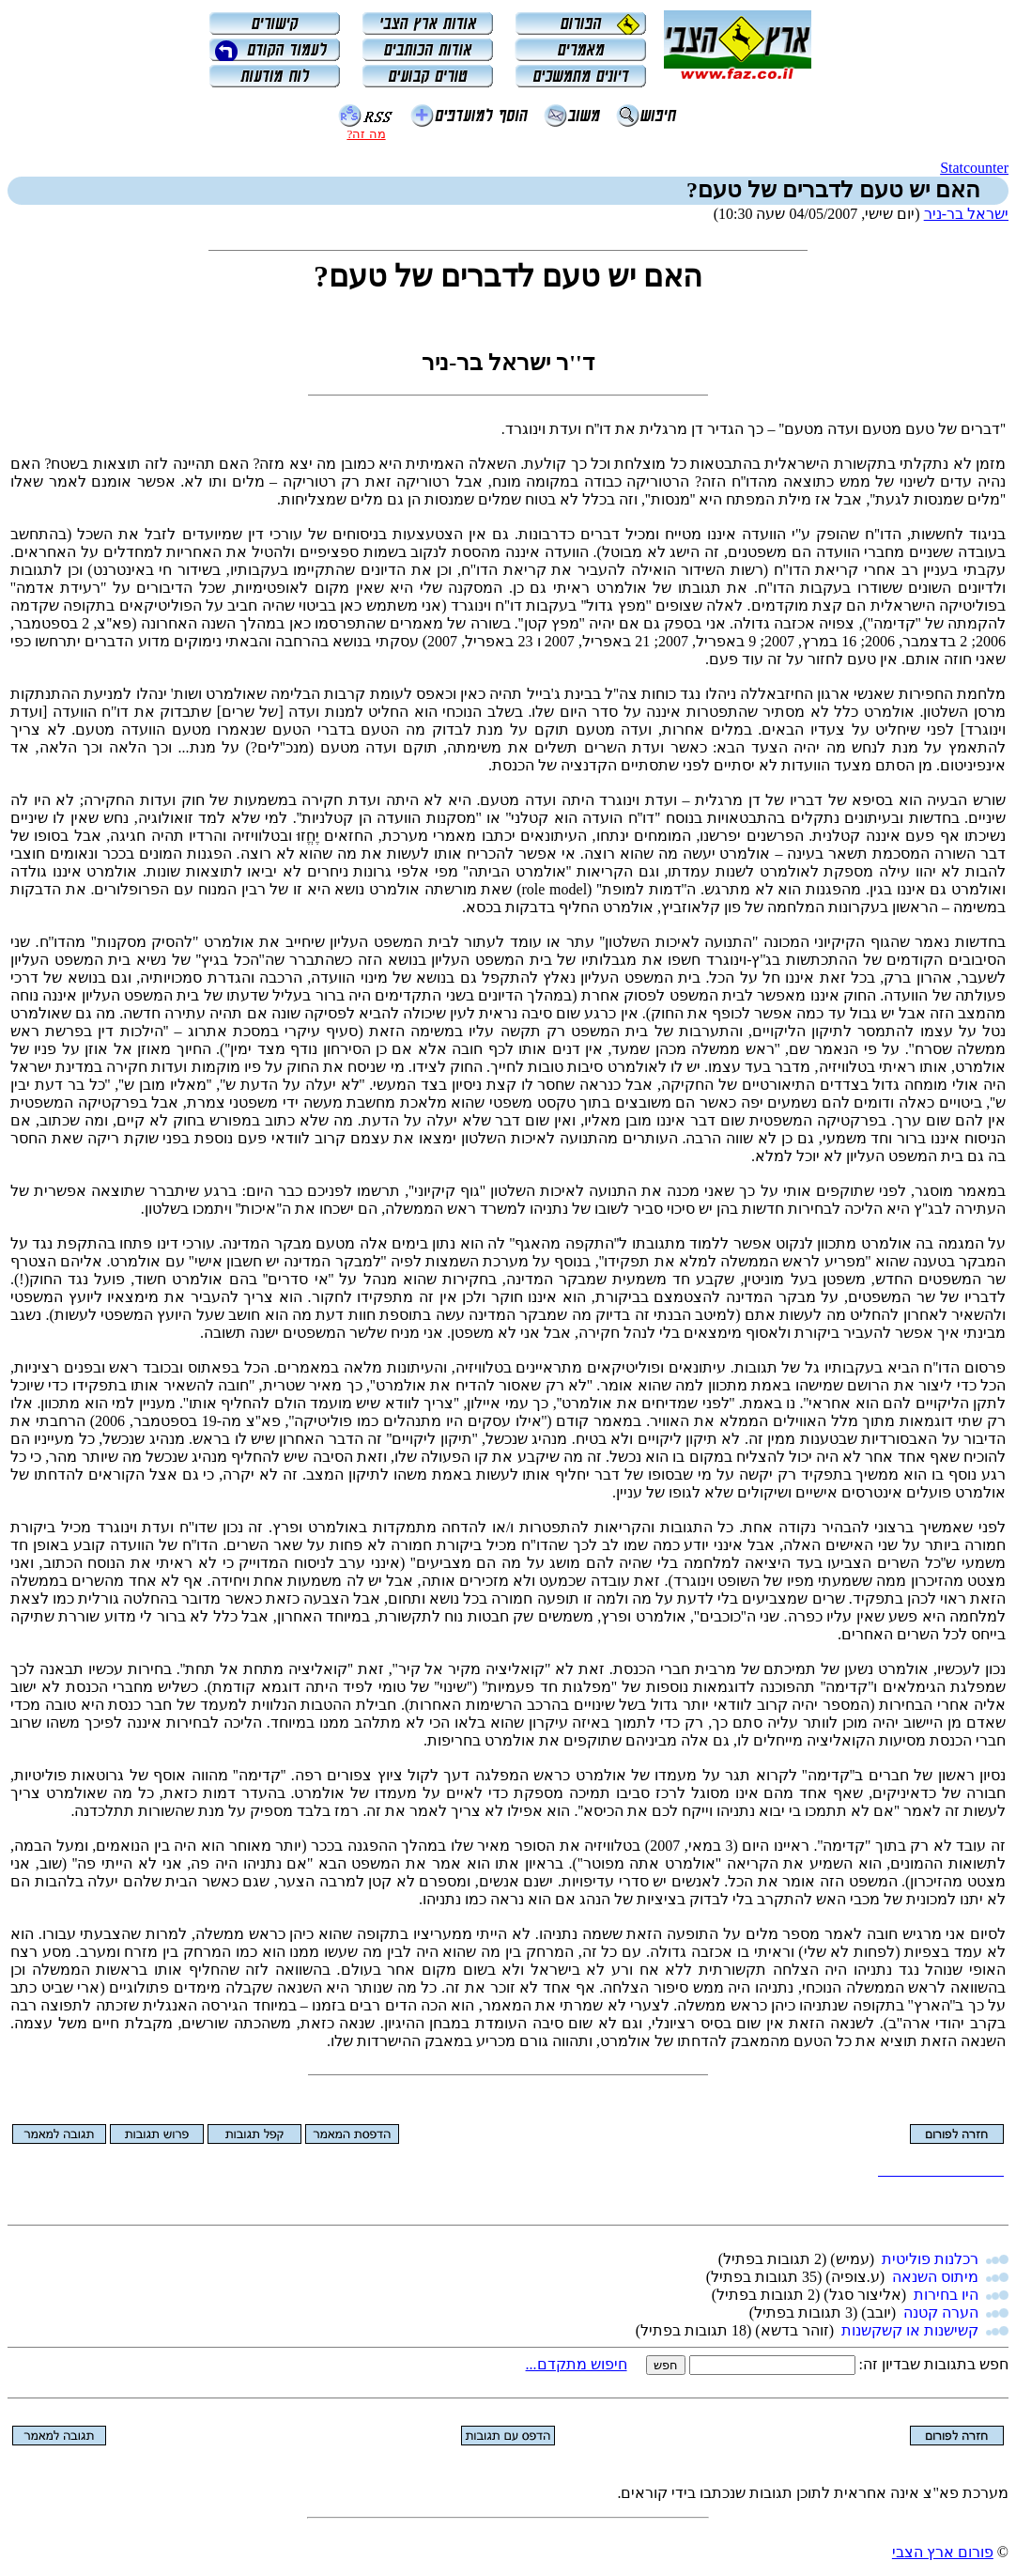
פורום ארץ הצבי (942, 2552)
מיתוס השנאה (935, 2277)
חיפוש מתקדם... (576, 2364)
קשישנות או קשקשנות (909, 2330)
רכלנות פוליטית (930, 2259)
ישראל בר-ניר (966, 214)
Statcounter (974, 168)
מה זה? (365, 134)
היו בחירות (946, 2295)
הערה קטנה (940, 2312)
